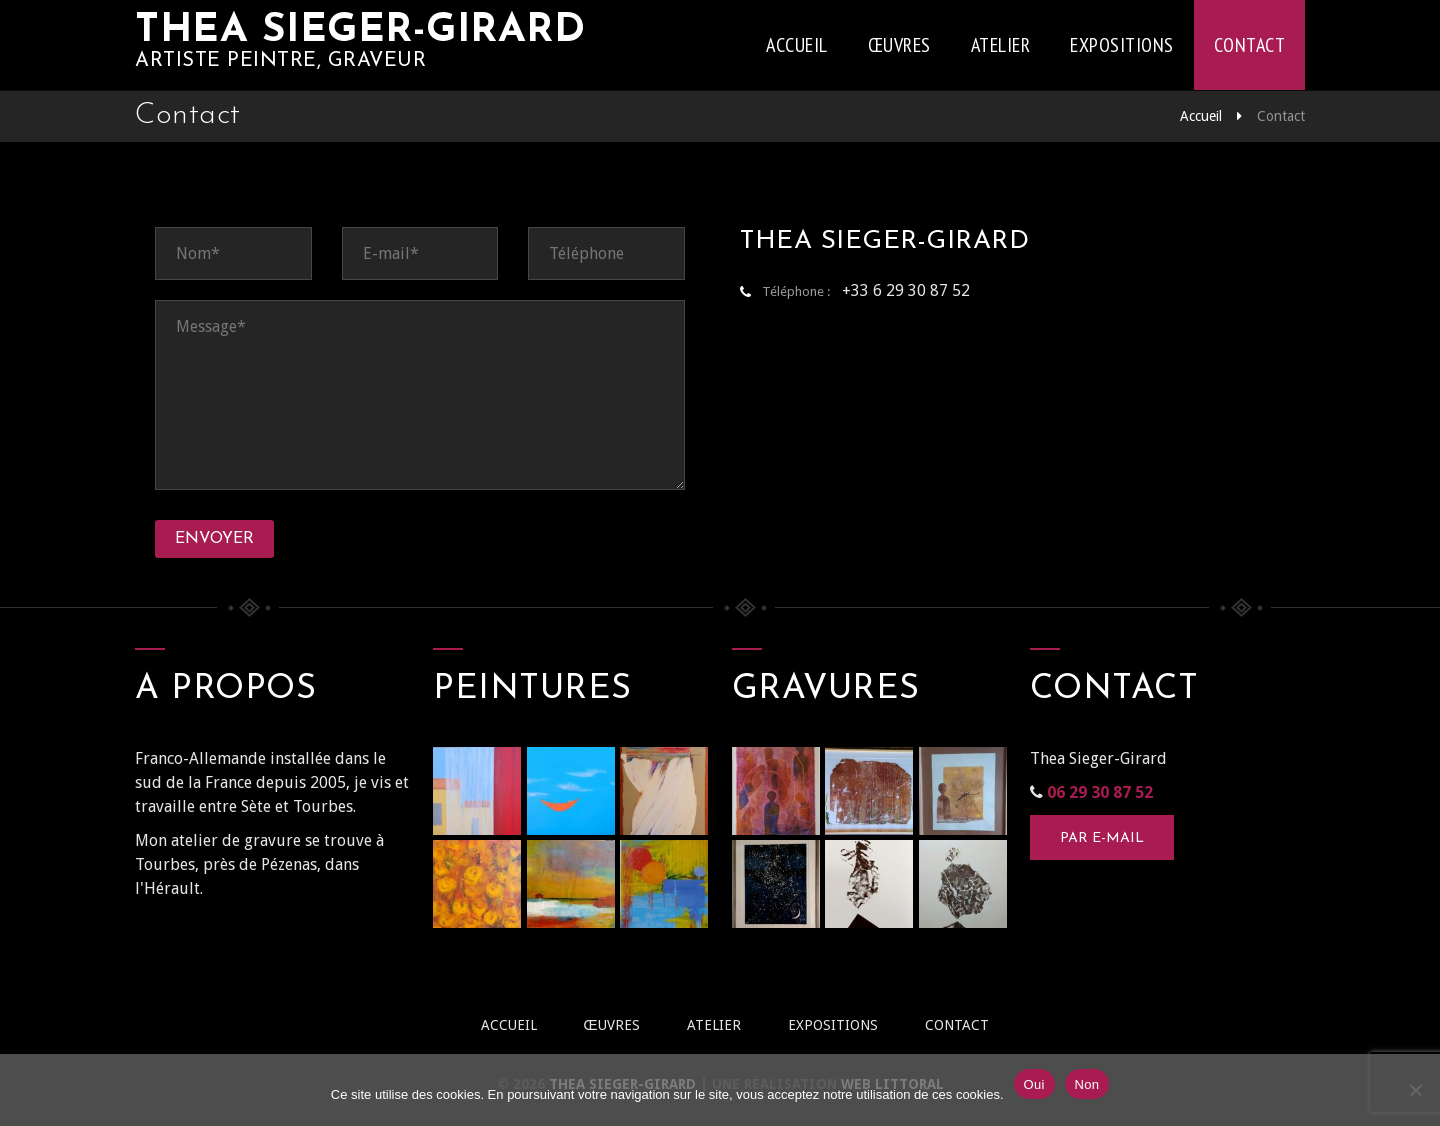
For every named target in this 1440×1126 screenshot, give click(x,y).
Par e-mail (1102, 838)
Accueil (797, 45)
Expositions (1122, 45)
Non (1087, 1084)
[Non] (1415, 1090)
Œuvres (899, 45)
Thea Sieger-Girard (360, 31)
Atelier (1001, 45)
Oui (1034, 1084)
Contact (1250, 45)
